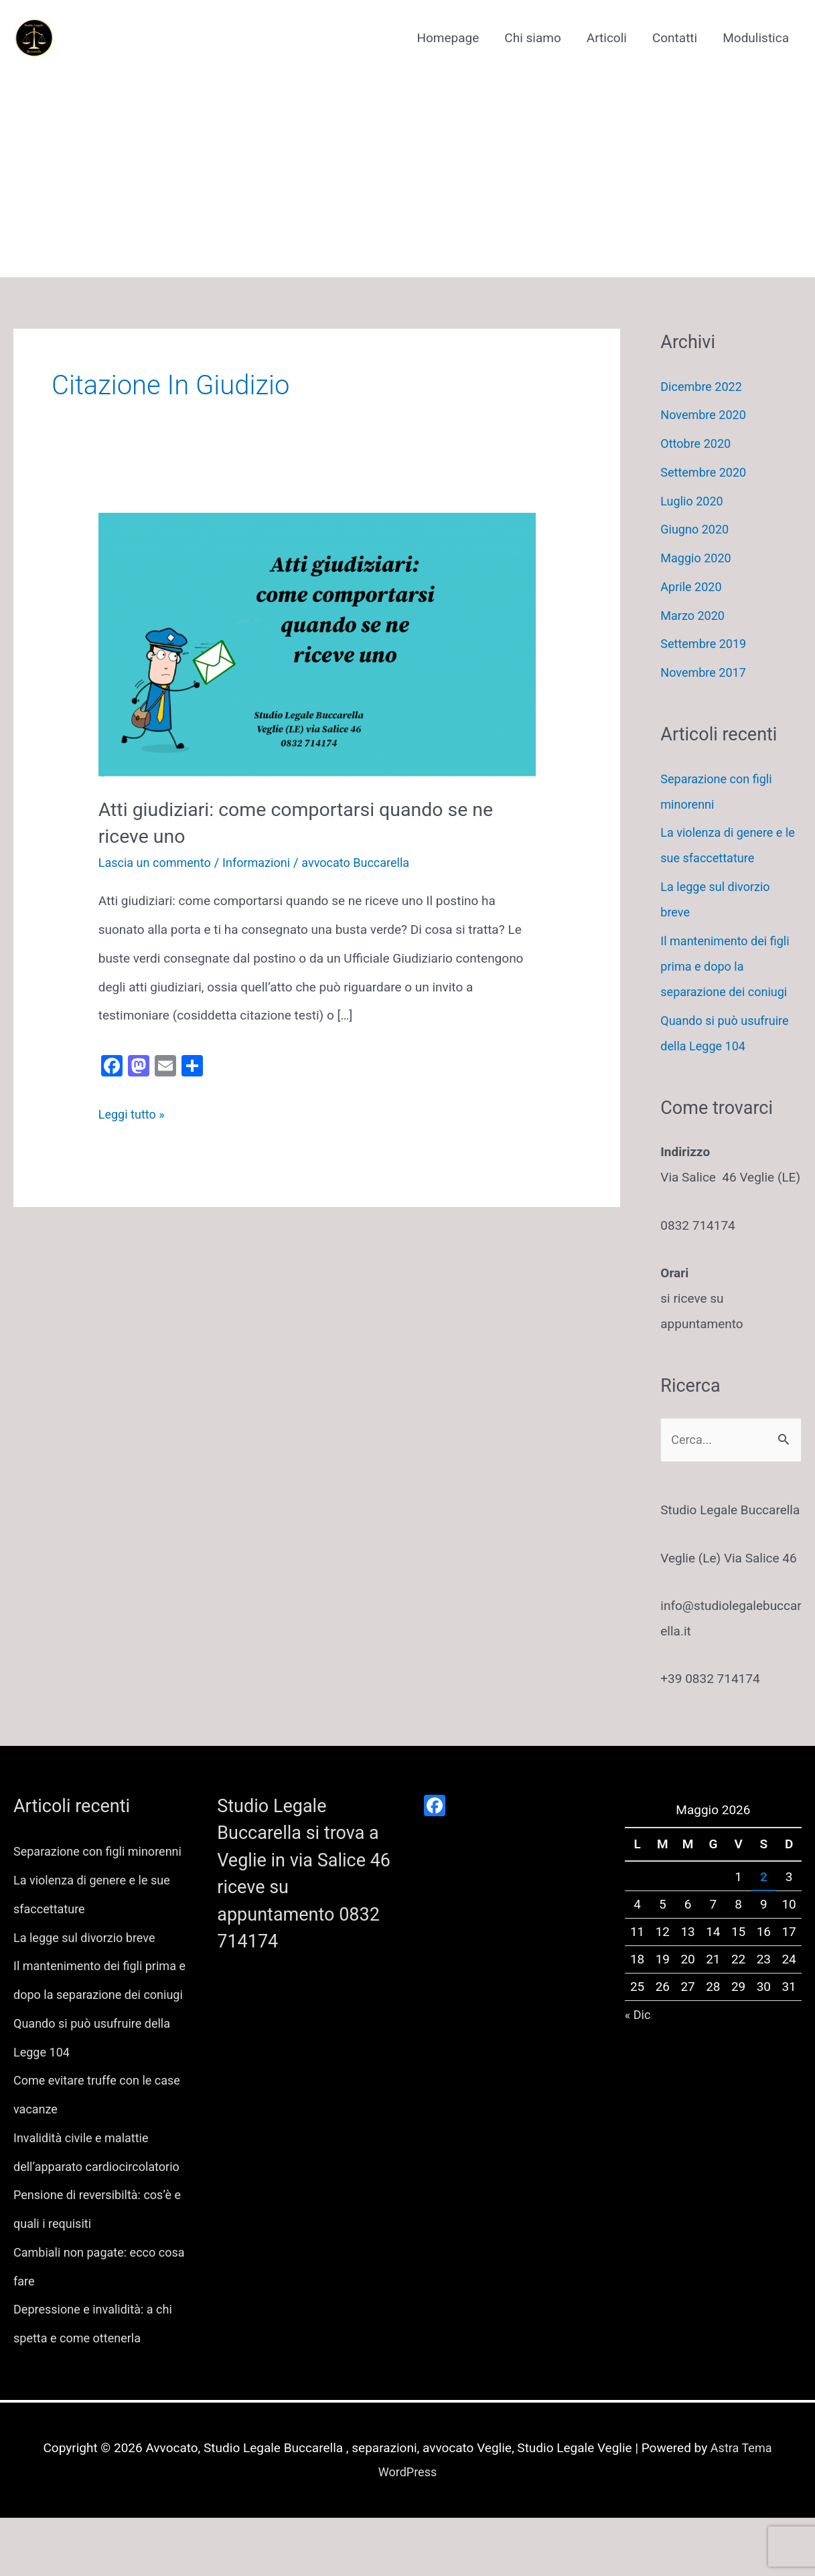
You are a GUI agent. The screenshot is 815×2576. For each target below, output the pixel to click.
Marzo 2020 (694, 615)
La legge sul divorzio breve (88, 1968)
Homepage (448, 38)
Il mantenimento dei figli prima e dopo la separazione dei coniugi (728, 966)
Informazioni (264, 861)
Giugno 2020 (696, 529)
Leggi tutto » (133, 1113)
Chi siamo (532, 38)
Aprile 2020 (692, 586)
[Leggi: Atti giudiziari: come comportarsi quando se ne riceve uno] (317, 643)
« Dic (638, 2016)
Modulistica (756, 38)
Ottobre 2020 (697, 443)
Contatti (674, 38)
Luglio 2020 (693, 501)
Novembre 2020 (705, 414)
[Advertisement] (407, 164)
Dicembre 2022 (703, 386)
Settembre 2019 (705, 643)
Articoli (607, 38)
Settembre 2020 (705, 472)
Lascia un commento (157, 861)
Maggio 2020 (697, 558)
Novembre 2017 (705, 672)
